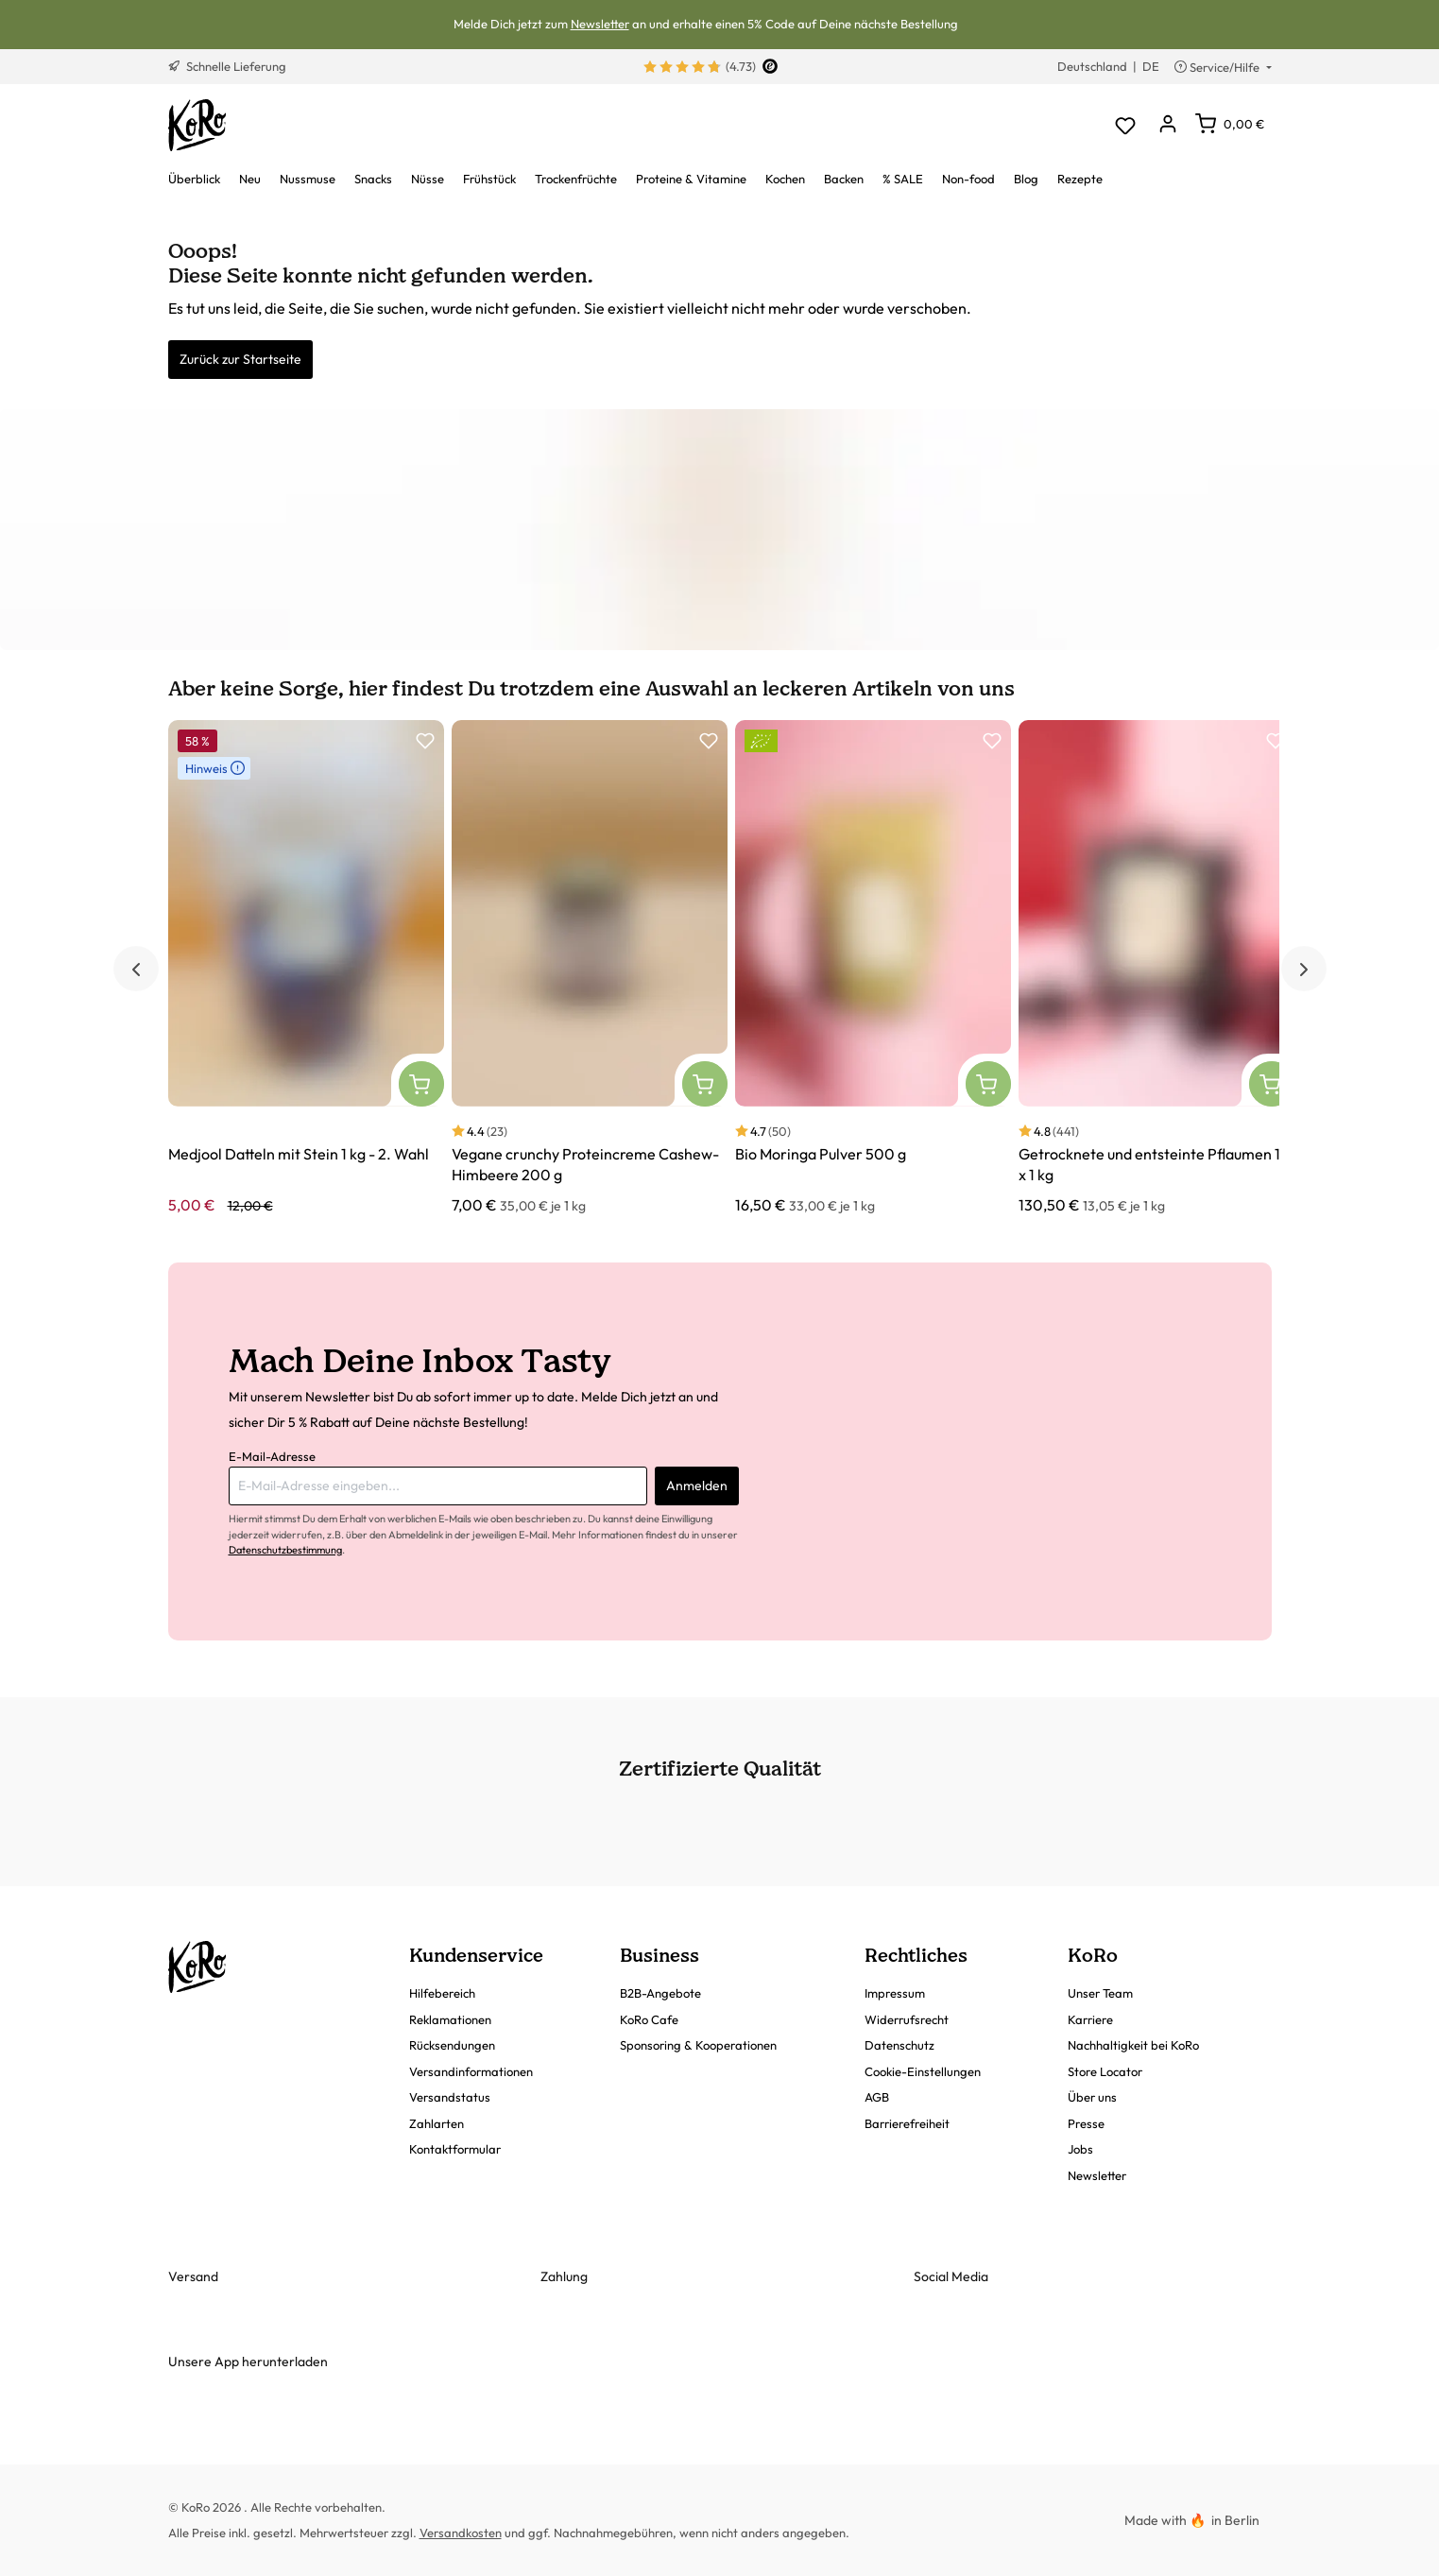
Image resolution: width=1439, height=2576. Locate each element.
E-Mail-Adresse (272, 1456)
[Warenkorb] (1230, 124)
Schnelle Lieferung (227, 66)
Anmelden (697, 1485)
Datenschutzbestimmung (285, 1549)
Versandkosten (461, 2532)
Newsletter (600, 23)
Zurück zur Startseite (240, 359)
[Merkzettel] (1125, 125)
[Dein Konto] (1168, 125)
